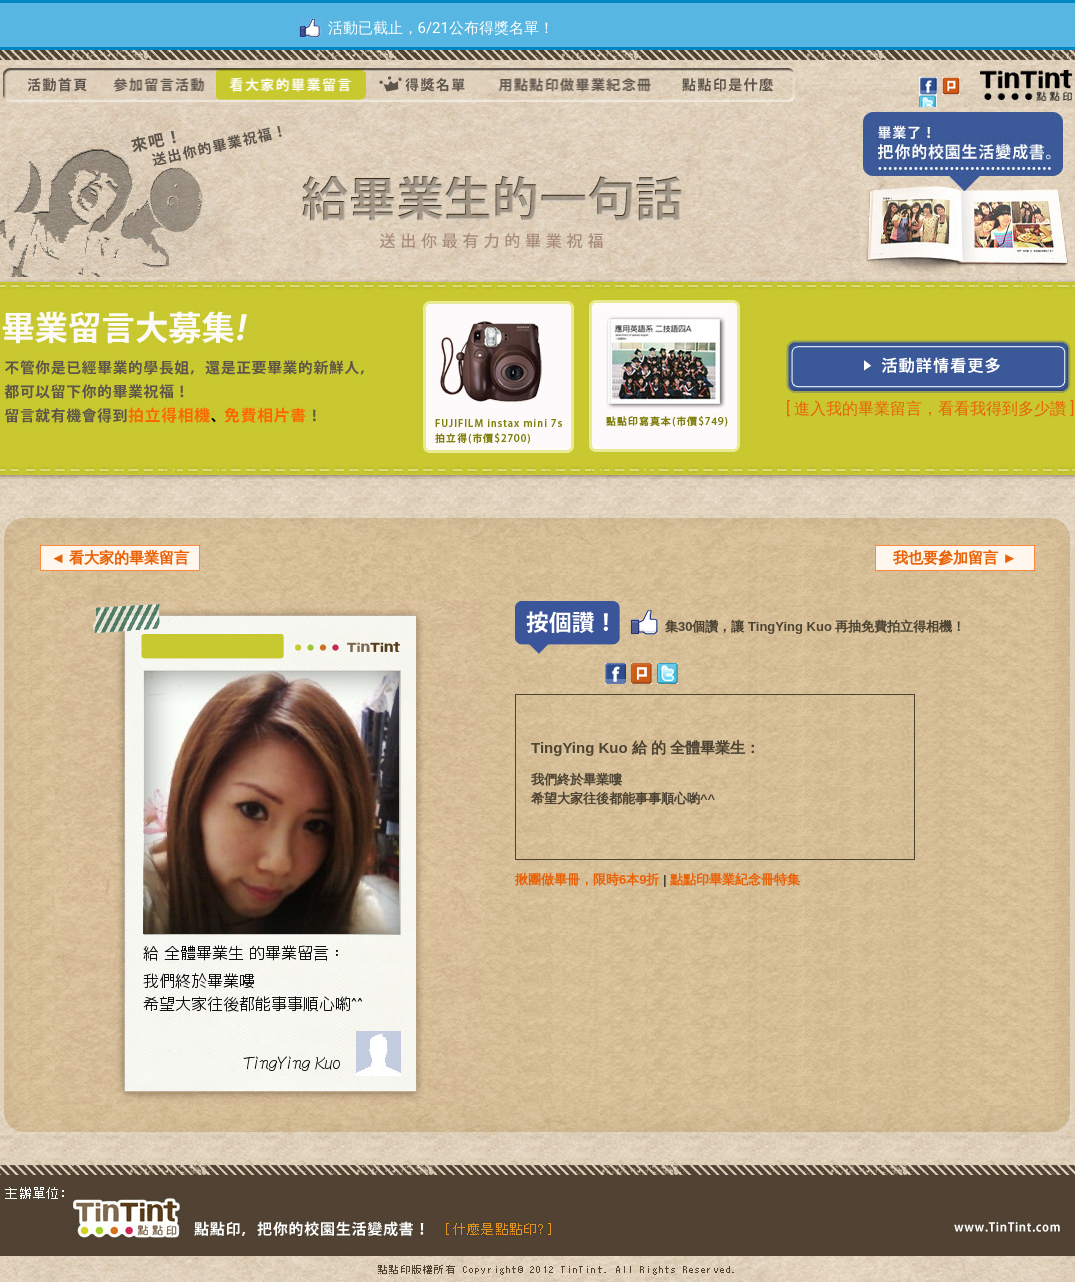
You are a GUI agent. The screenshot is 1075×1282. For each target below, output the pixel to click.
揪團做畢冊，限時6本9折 (587, 879)
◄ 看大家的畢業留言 (119, 557)
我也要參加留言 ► (955, 557)
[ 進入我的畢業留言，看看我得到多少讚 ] (930, 408)
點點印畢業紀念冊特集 (735, 879)
